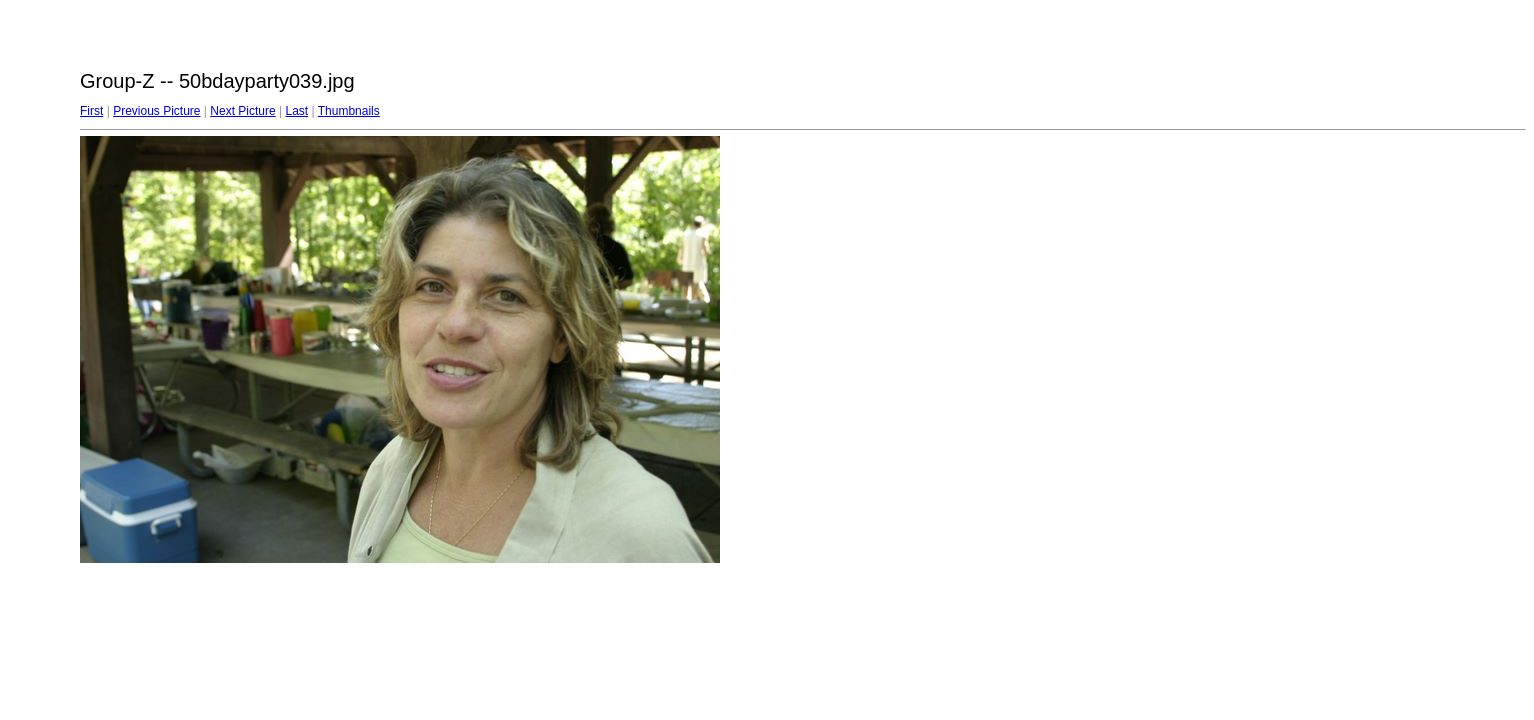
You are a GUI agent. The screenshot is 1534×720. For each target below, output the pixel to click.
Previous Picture (156, 111)
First (91, 111)
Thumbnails (349, 111)
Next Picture (242, 111)
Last (296, 111)
